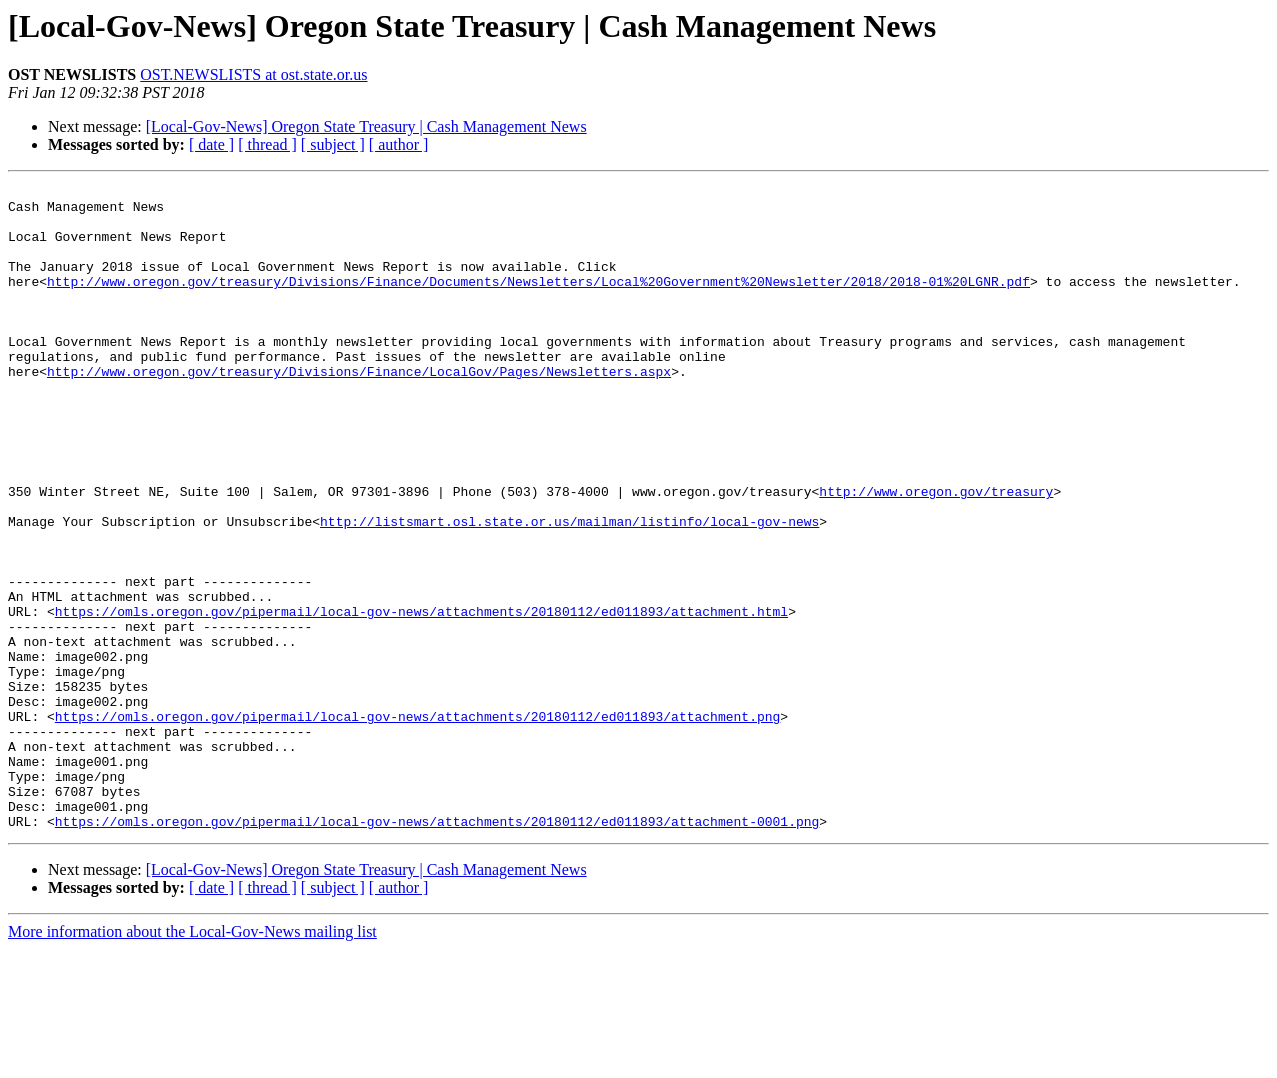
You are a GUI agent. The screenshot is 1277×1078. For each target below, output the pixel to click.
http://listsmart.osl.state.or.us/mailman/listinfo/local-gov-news (569, 590)
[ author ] (399, 144)
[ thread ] (267, 144)
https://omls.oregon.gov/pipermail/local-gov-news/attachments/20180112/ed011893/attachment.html (421, 698)
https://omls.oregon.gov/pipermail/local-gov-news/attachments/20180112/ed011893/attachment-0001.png (437, 950)
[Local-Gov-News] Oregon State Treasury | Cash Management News (366, 126)
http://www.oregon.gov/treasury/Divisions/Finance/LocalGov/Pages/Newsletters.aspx (359, 410)
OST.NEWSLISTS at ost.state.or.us (253, 74)
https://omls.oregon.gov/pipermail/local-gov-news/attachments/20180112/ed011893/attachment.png (417, 824)
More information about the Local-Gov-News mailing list (192, 1060)
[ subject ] (333, 144)
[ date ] (211, 144)
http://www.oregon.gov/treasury (936, 554)
